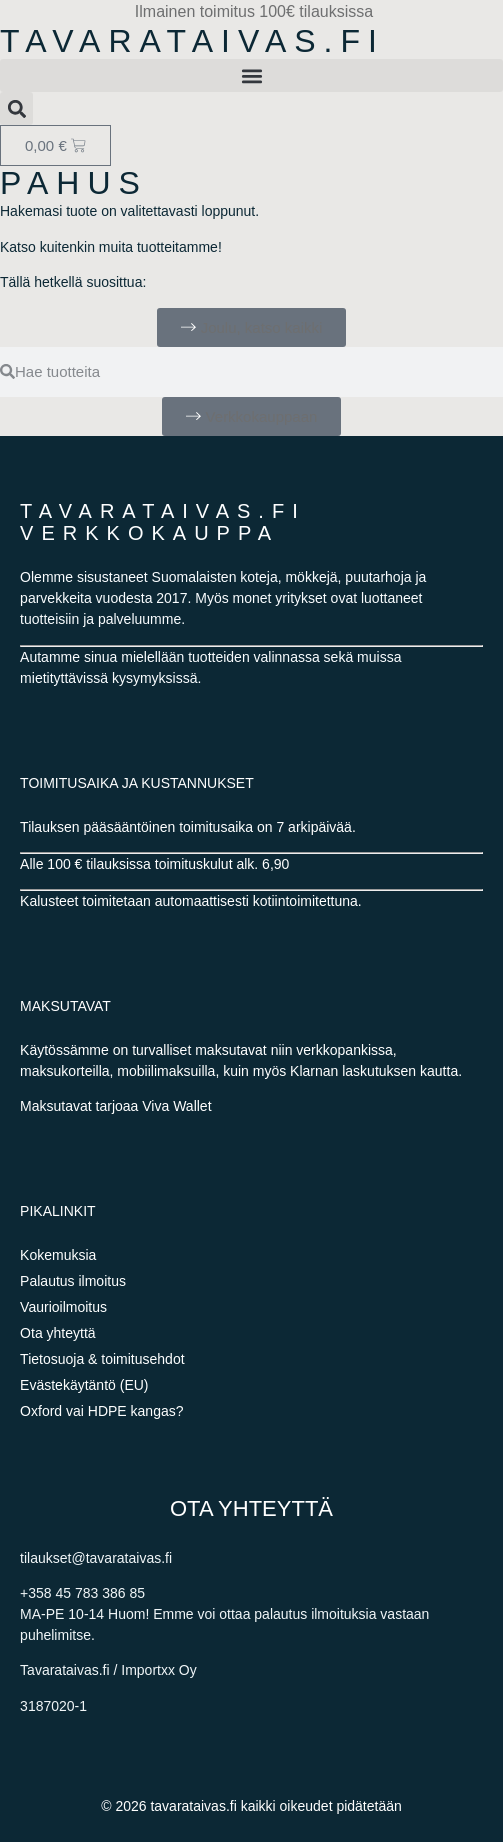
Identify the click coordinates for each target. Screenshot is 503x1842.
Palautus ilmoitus (73, 1281)
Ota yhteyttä (57, 1333)
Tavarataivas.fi (192, 41)
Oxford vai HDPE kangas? (101, 1411)
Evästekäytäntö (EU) (84, 1385)
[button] (251, 75)
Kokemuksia (58, 1255)
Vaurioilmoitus (63, 1307)
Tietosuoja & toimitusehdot (102, 1359)
